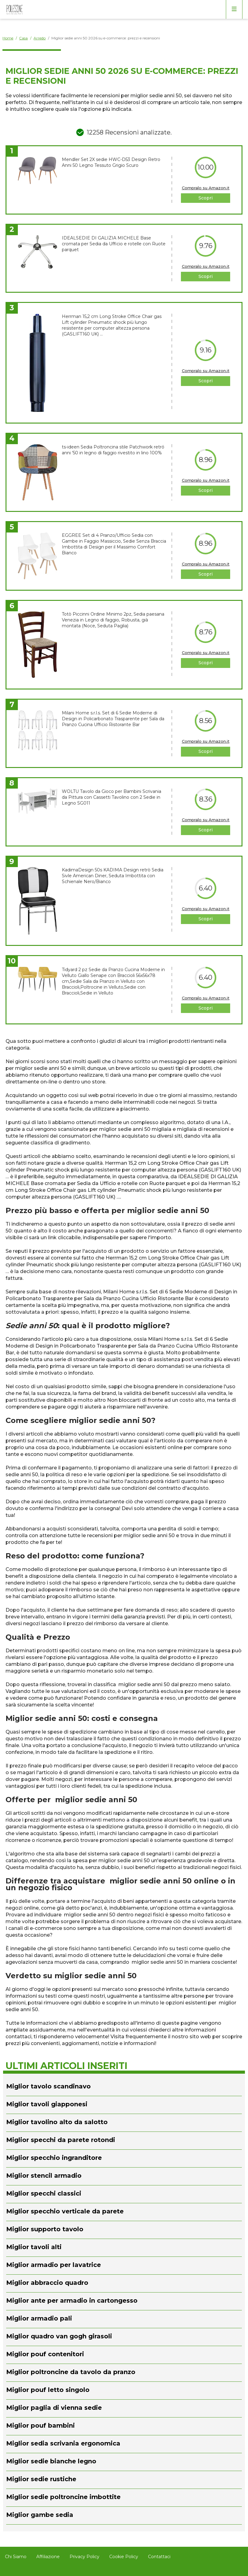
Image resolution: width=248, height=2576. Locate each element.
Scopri (205, 198)
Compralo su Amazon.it (206, 187)
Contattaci (159, 2556)
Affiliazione (48, 2556)
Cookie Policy (123, 2556)
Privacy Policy (84, 2556)
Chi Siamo (15, 2556)
